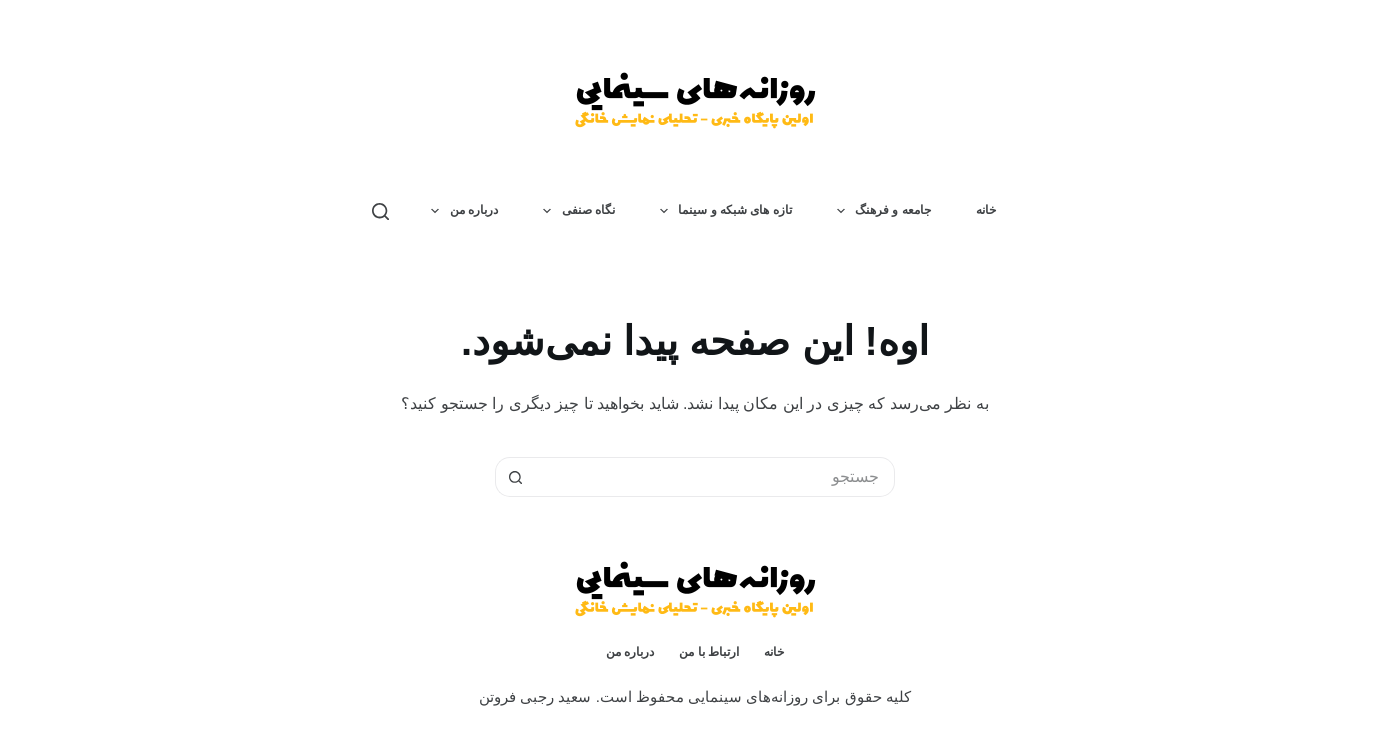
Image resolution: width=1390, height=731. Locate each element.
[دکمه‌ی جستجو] (515, 477)
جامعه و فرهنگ (880, 211)
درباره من (460, 211)
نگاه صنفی (575, 211)
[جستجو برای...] (715, 477)
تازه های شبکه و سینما (722, 211)
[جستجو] (380, 211)
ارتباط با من (709, 652)
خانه (986, 210)
